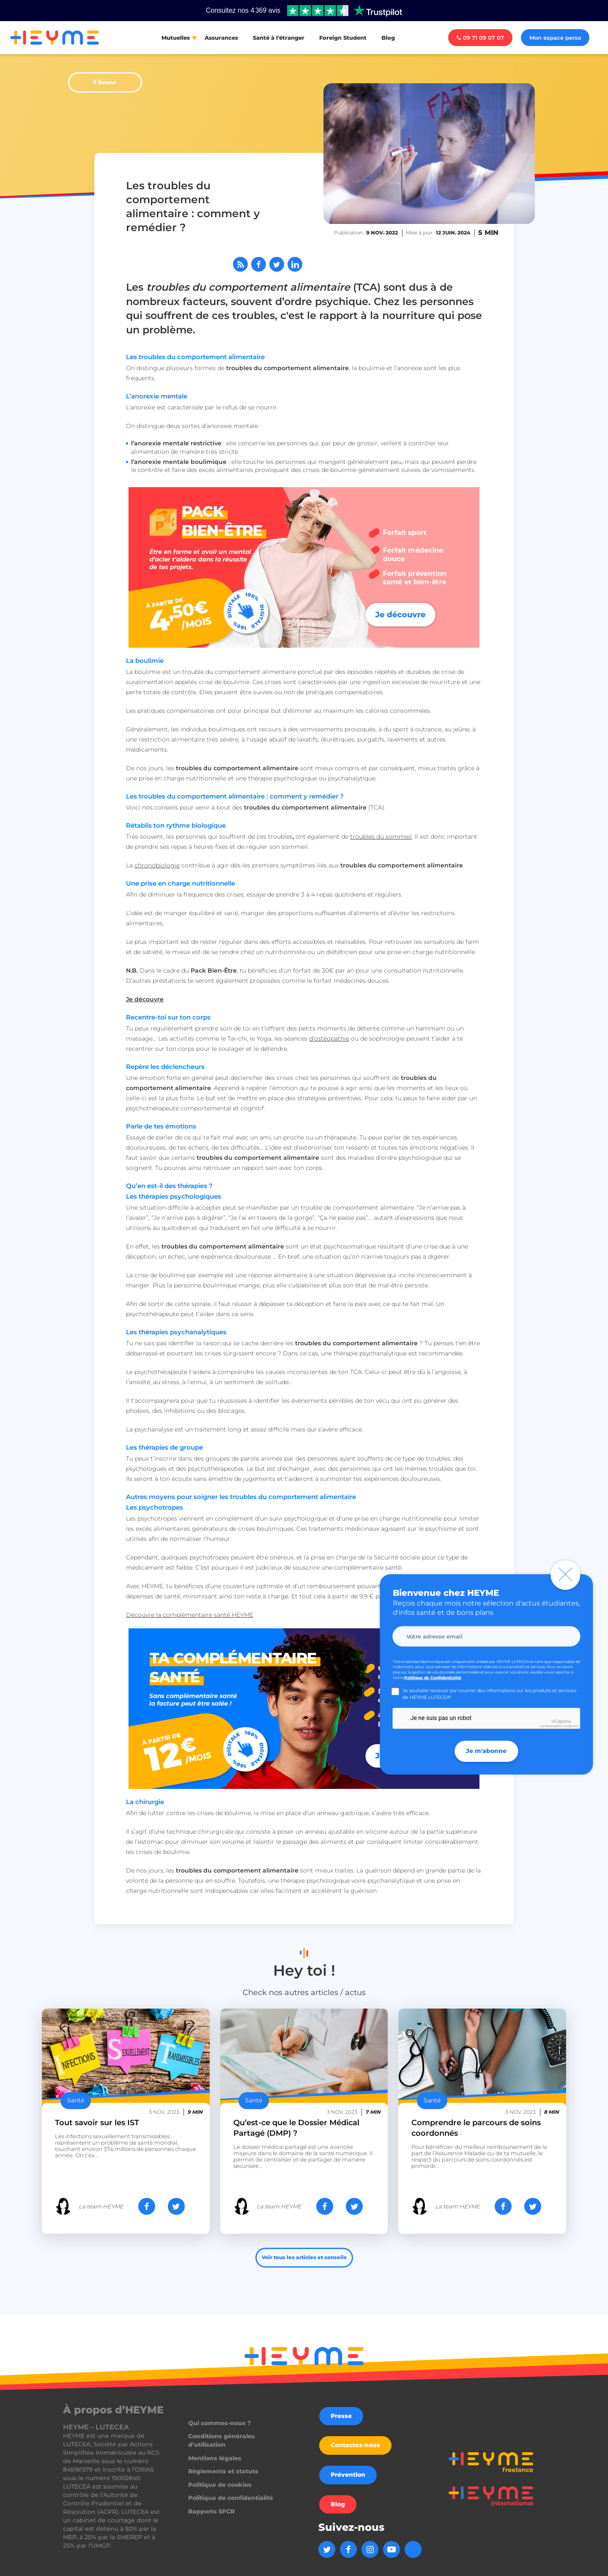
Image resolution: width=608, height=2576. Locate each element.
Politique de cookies (220, 2485)
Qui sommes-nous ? (219, 2423)
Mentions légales (214, 2458)
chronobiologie (157, 865)
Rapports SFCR (211, 2511)
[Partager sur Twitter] (276, 264)
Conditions (570, 1726)
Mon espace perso (555, 37)
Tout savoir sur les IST (97, 2122)
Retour (107, 82)
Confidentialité (550, 1726)
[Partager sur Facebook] (258, 264)
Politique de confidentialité (230, 2498)
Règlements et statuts (223, 2471)
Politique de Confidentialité (432, 1677)
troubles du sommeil (381, 836)
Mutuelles (176, 37)
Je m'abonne (486, 1751)
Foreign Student (343, 37)
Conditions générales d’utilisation (221, 2440)
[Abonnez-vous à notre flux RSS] (240, 264)
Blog (388, 37)
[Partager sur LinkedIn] (295, 264)
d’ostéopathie (329, 1038)
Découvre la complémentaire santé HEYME (189, 1615)
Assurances (221, 37)
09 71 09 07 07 (480, 37)
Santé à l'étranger (278, 37)
